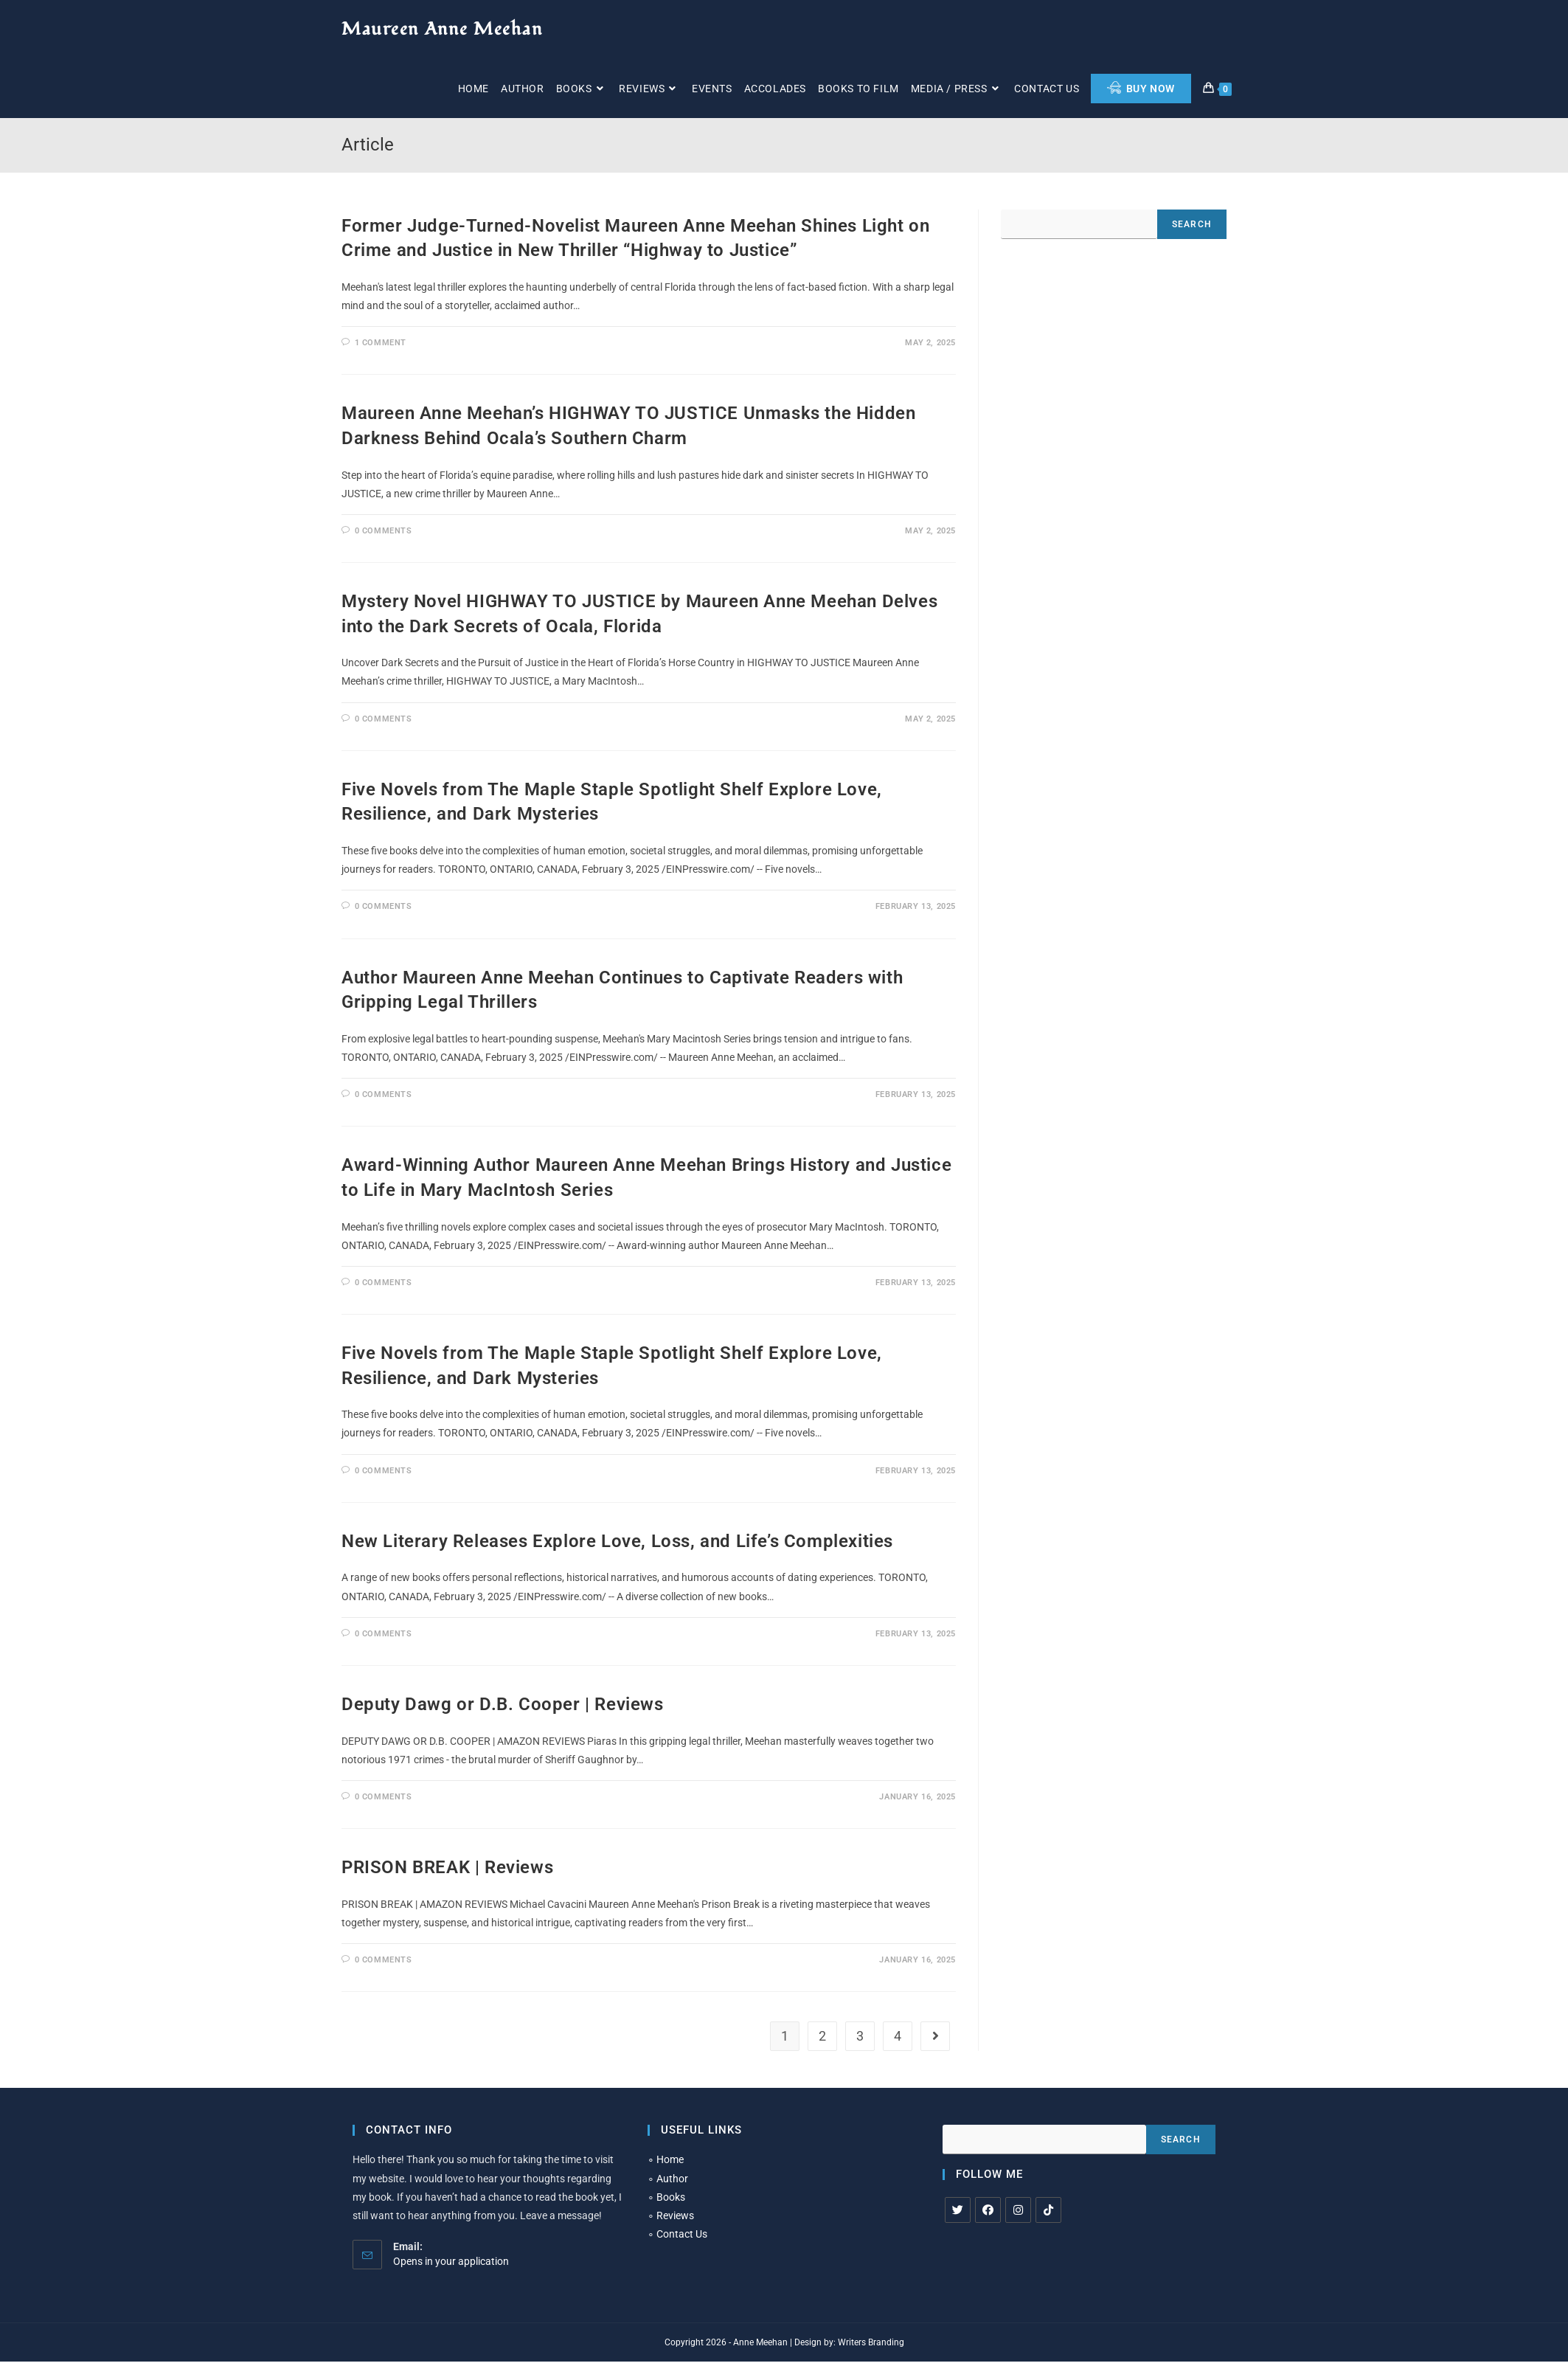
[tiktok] (1048, 2210)
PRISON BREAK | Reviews (447, 1867)
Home (670, 2159)
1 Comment (380, 342)
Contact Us (681, 2234)
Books (670, 2197)
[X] (958, 2210)
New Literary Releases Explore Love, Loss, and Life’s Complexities (617, 1541)
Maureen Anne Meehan (441, 29)
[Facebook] (988, 2210)
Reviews (675, 2215)
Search (1192, 224)
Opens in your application (451, 2261)
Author (672, 2178)
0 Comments (383, 531)
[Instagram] (1018, 2210)
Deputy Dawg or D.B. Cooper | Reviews (502, 1704)
